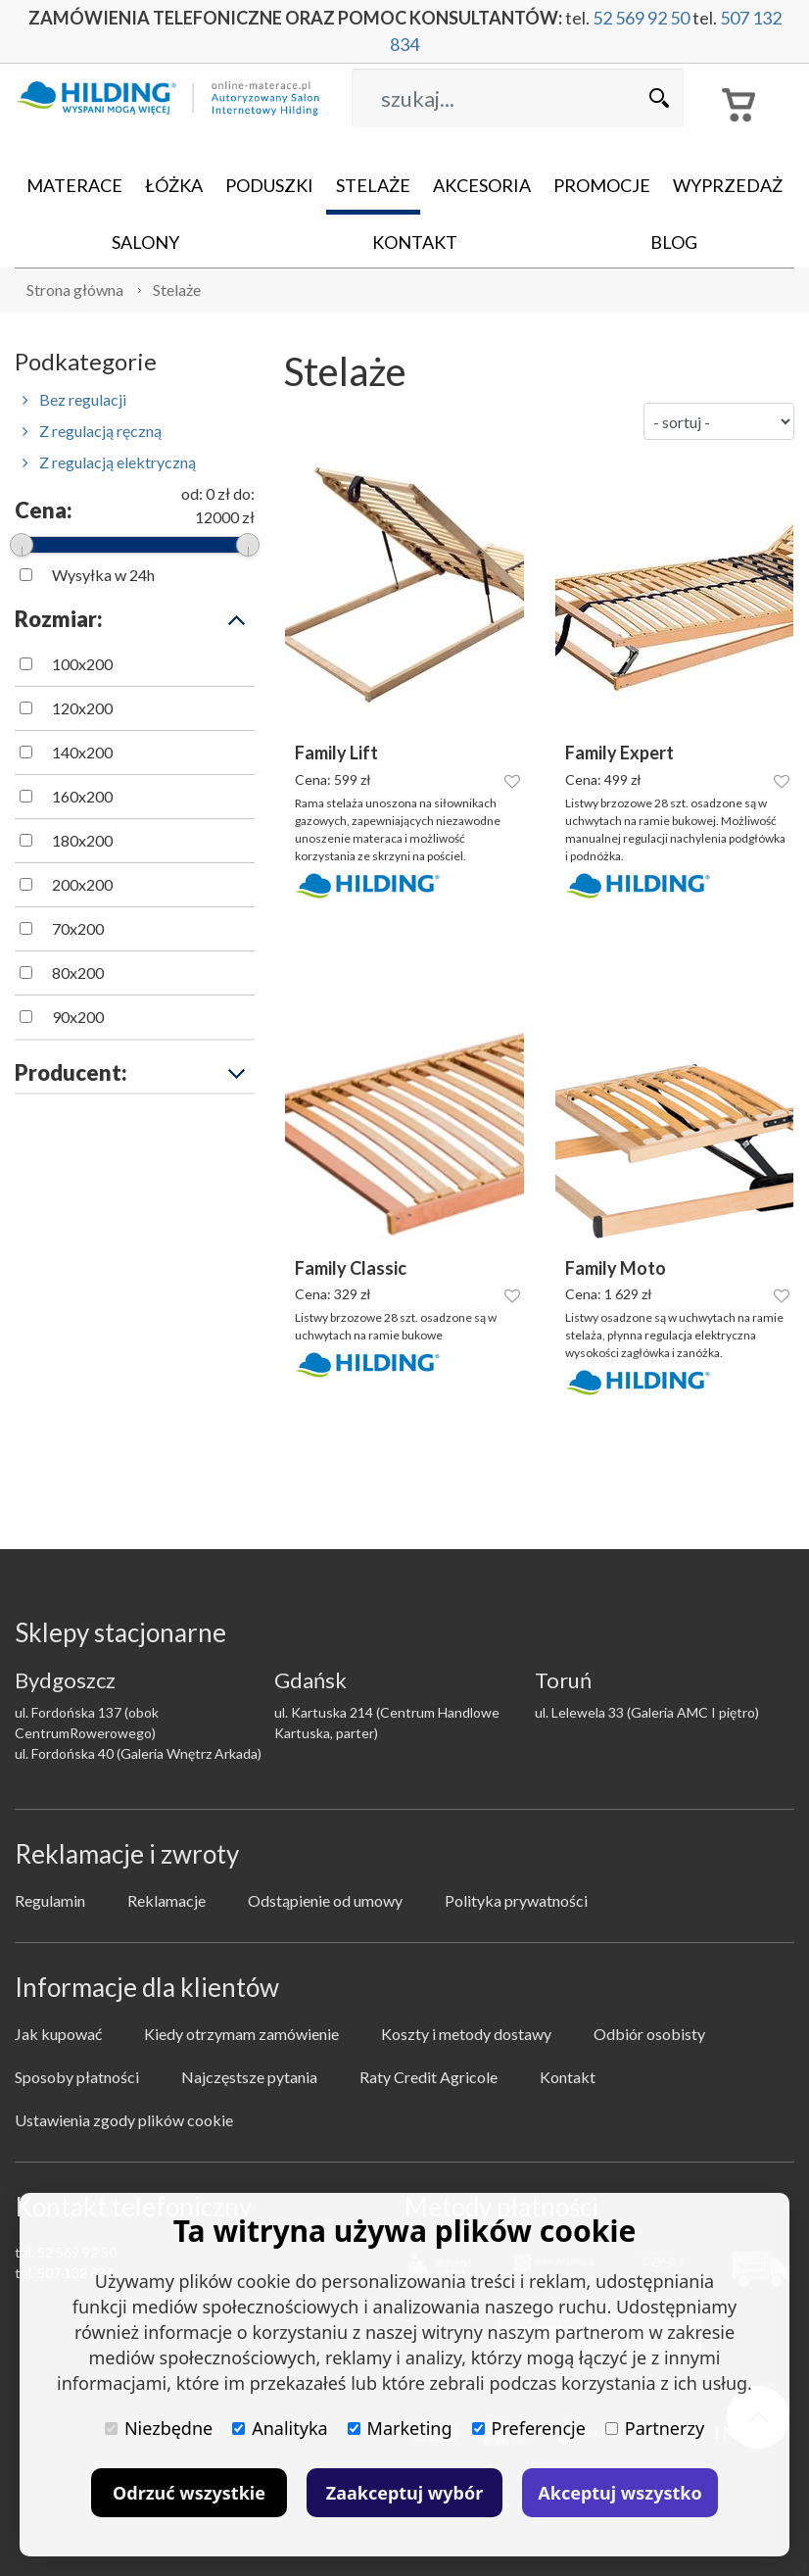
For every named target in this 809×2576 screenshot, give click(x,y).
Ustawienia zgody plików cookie (124, 2120)
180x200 (82, 840)
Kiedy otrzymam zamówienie (241, 2033)
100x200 (82, 664)
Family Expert (619, 753)
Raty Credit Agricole (428, 2076)
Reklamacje (166, 1900)
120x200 (82, 708)
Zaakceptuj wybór (404, 2492)
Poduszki (269, 185)
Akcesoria (482, 185)
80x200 (78, 972)
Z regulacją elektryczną (109, 462)
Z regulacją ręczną (92, 430)
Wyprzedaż (728, 185)
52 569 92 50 (641, 17)
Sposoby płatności (77, 2076)
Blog (673, 242)
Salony (145, 242)
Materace (74, 185)
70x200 (78, 928)
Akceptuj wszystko (619, 2492)
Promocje (601, 185)
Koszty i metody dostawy (466, 2033)
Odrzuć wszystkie (189, 2492)
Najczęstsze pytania (249, 2076)
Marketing (400, 2428)
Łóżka (174, 185)
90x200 (78, 1016)
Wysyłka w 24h (103, 574)
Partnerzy (654, 2428)
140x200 (82, 752)
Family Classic (350, 1268)
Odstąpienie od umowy (325, 1900)
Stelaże (373, 185)
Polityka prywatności (516, 1900)
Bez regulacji (74, 399)
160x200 (82, 796)
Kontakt (414, 242)
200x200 (82, 884)
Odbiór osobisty (649, 2033)
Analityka (279, 2428)
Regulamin (50, 1900)
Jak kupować (58, 2033)
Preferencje (529, 2428)
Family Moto (615, 1268)
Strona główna (74, 289)
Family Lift (336, 753)
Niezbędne (159, 2428)
